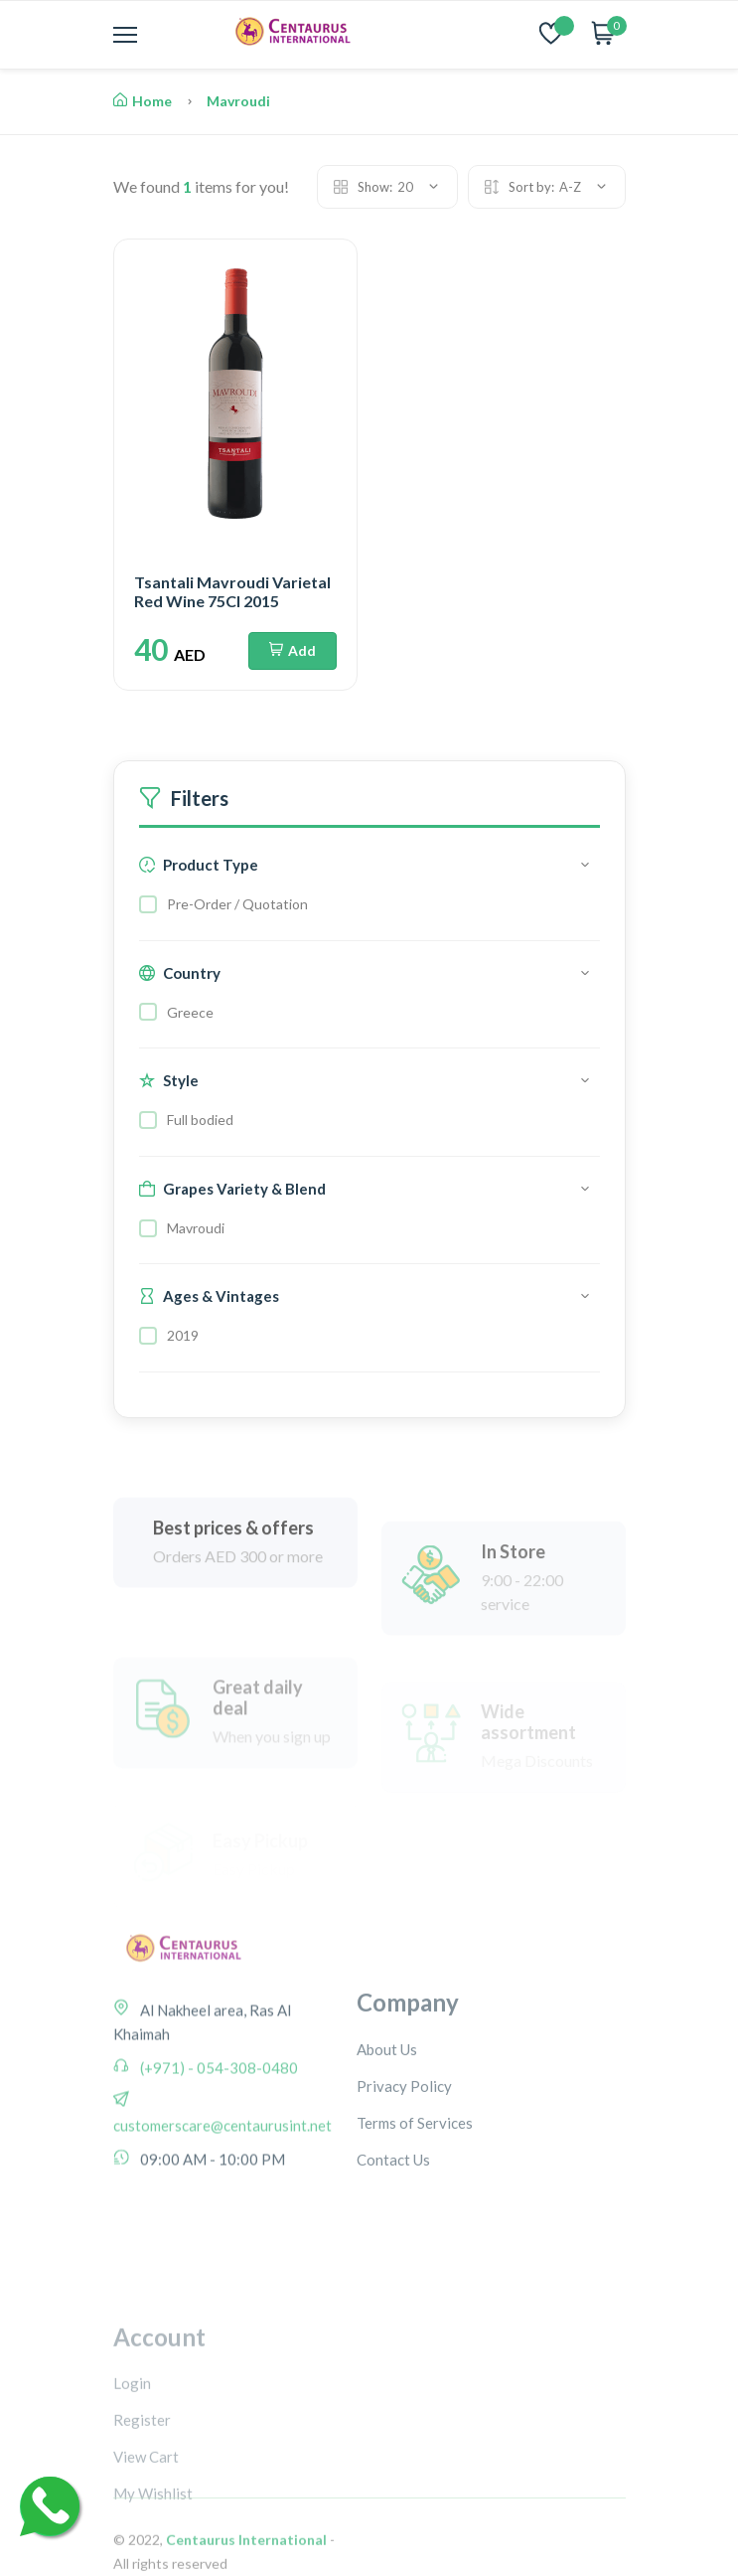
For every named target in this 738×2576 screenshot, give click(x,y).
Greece (190, 1012)
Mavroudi (238, 100)
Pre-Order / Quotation (237, 903)
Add (292, 650)
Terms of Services (415, 2200)
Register (142, 2513)
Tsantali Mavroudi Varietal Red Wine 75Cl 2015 (232, 591)
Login (132, 2477)
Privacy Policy (404, 2164)
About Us (387, 2127)
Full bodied (200, 1119)
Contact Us (393, 2237)
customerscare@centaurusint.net (222, 2183)
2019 (183, 1335)
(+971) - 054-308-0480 (217, 2126)
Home (142, 100)
